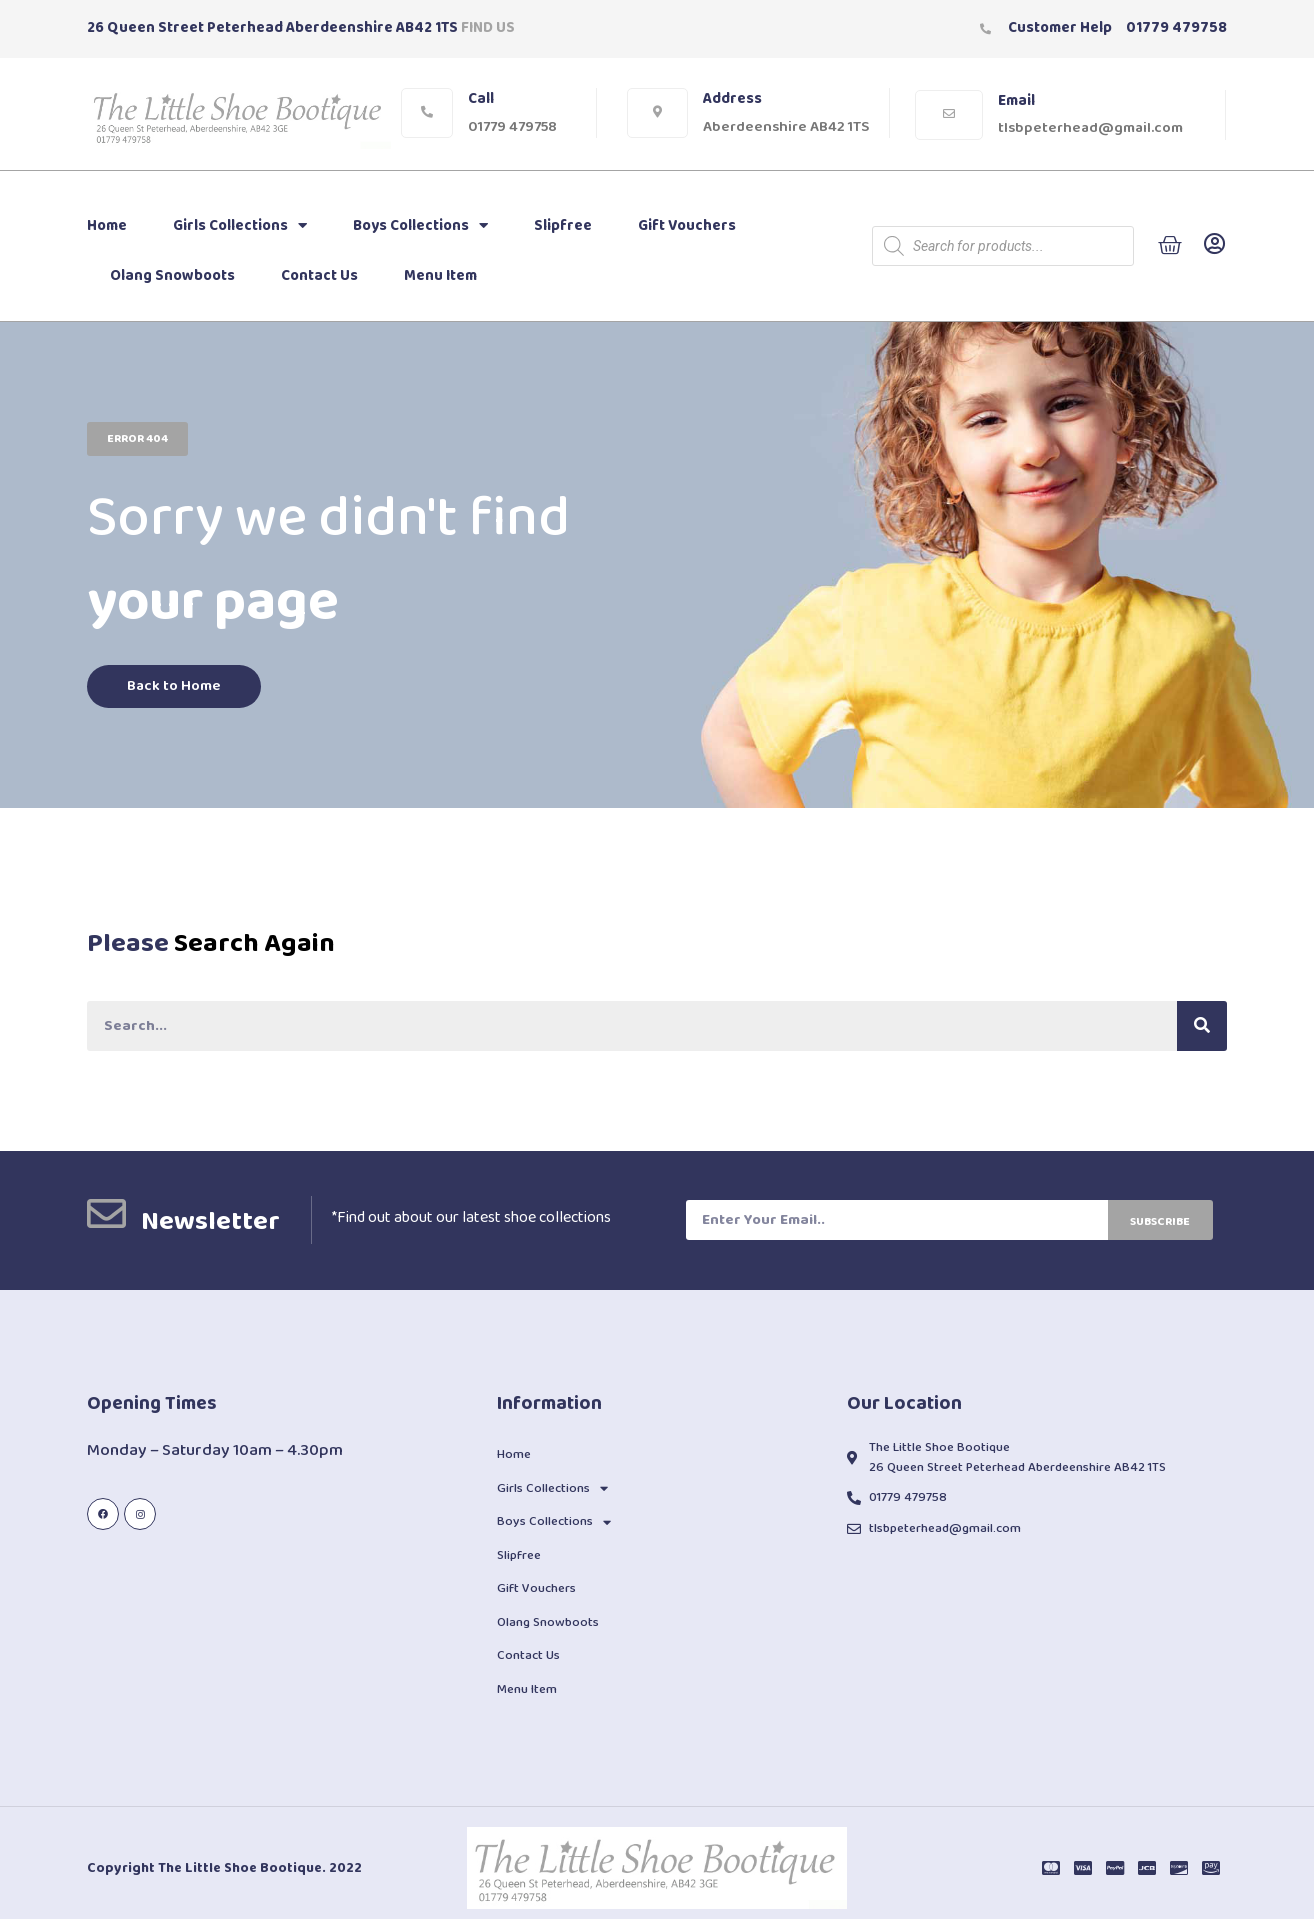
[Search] (1202, 1026)
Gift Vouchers (687, 226)
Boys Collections (420, 225)
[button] (137, 439)
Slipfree (563, 226)
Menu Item (440, 276)
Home (107, 226)
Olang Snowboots (172, 276)
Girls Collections (240, 225)
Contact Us (319, 276)
